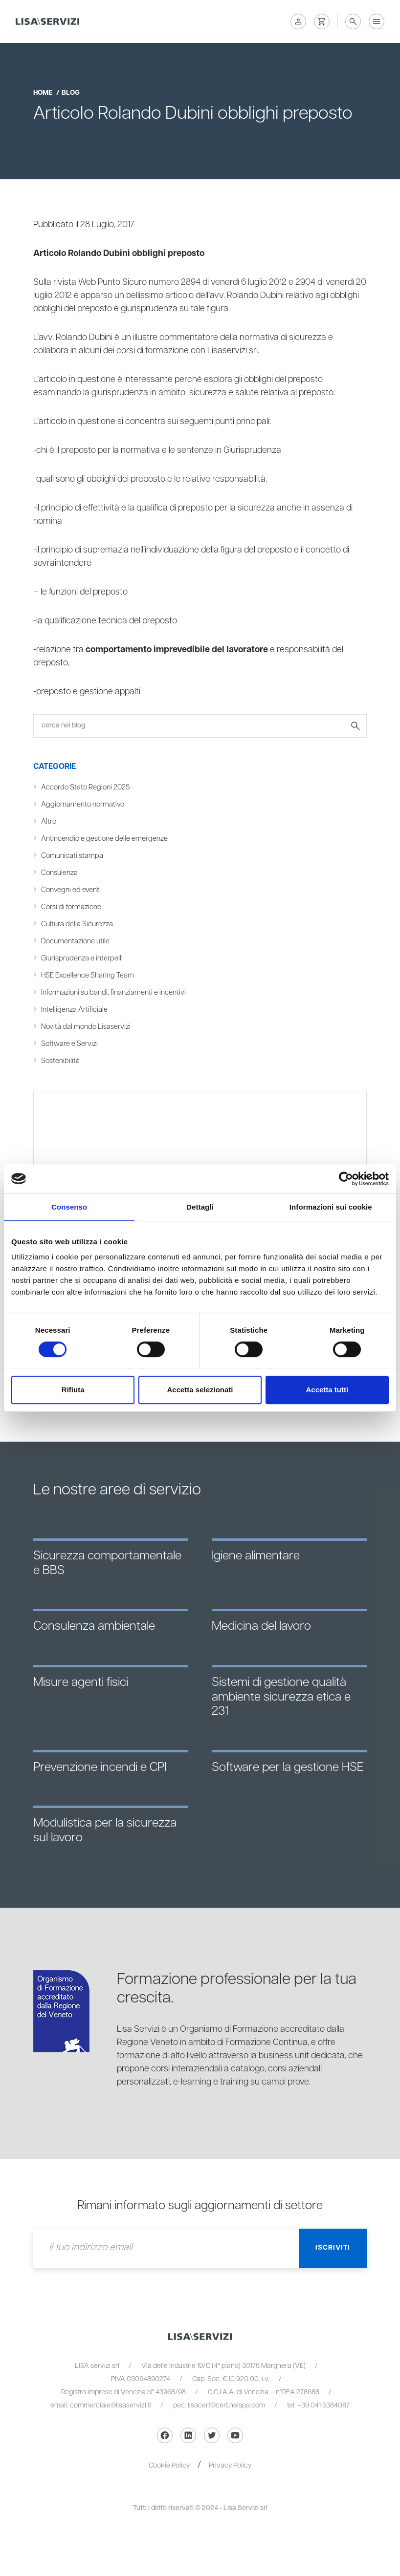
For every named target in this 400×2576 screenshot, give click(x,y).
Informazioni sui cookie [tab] (330, 1207)
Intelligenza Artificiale (74, 1009)
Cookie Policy (169, 2465)
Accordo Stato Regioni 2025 (85, 787)
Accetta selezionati (200, 1389)
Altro (48, 821)
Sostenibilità (60, 1060)
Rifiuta (73, 1389)
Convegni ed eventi (71, 890)
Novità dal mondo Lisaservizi (86, 1026)
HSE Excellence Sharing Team (87, 975)
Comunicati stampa (72, 855)
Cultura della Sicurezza (77, 924)
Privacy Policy (230, 2465)
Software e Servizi (69, 1043)
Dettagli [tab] (200, 1207)
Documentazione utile (75, 941)
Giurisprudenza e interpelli (82, 958)
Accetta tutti (327, 1389)
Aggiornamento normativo (82, 804)
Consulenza (59, 872)
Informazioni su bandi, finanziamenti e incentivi (113, 992)
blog (71, 92)
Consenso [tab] (69, 1207)
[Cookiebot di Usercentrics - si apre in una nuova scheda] (346, 1178)
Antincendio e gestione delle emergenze (104, 838)
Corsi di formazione (71, 907)
